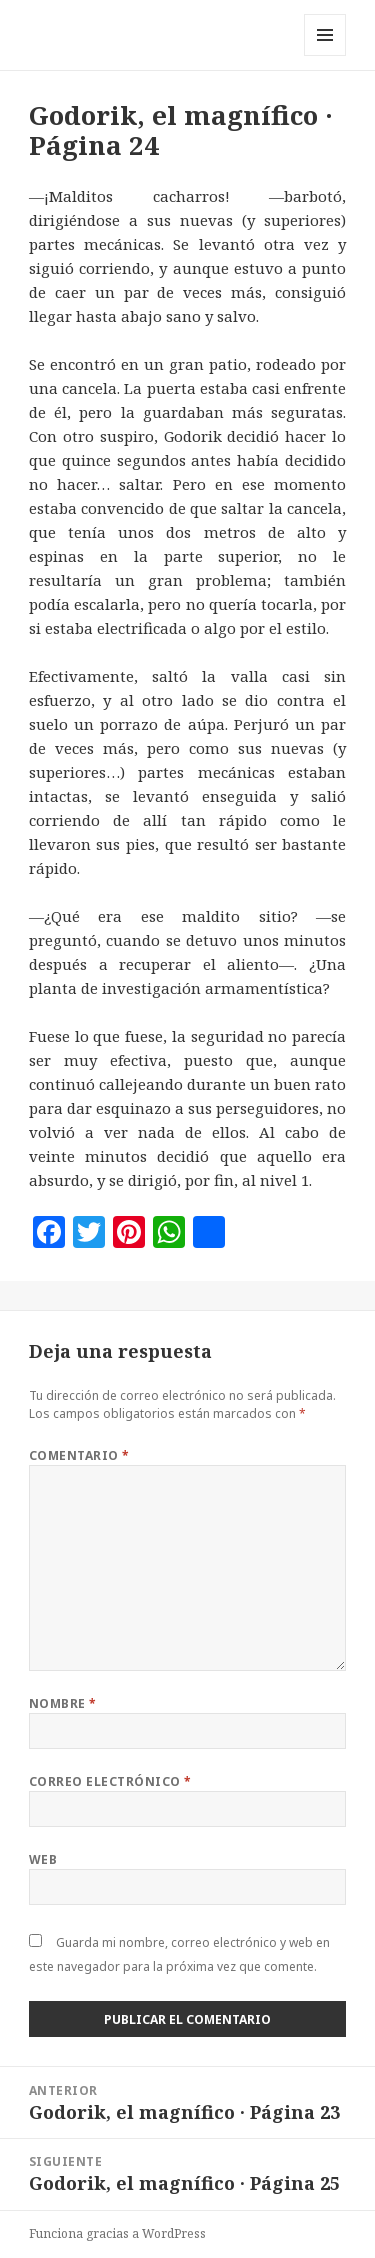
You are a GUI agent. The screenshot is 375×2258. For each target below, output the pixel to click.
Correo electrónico (110, 1781)
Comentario (79, 1455)
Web (43, 1859)
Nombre (63, 1703)
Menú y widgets (325, 55)
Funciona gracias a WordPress (117, 2233)
